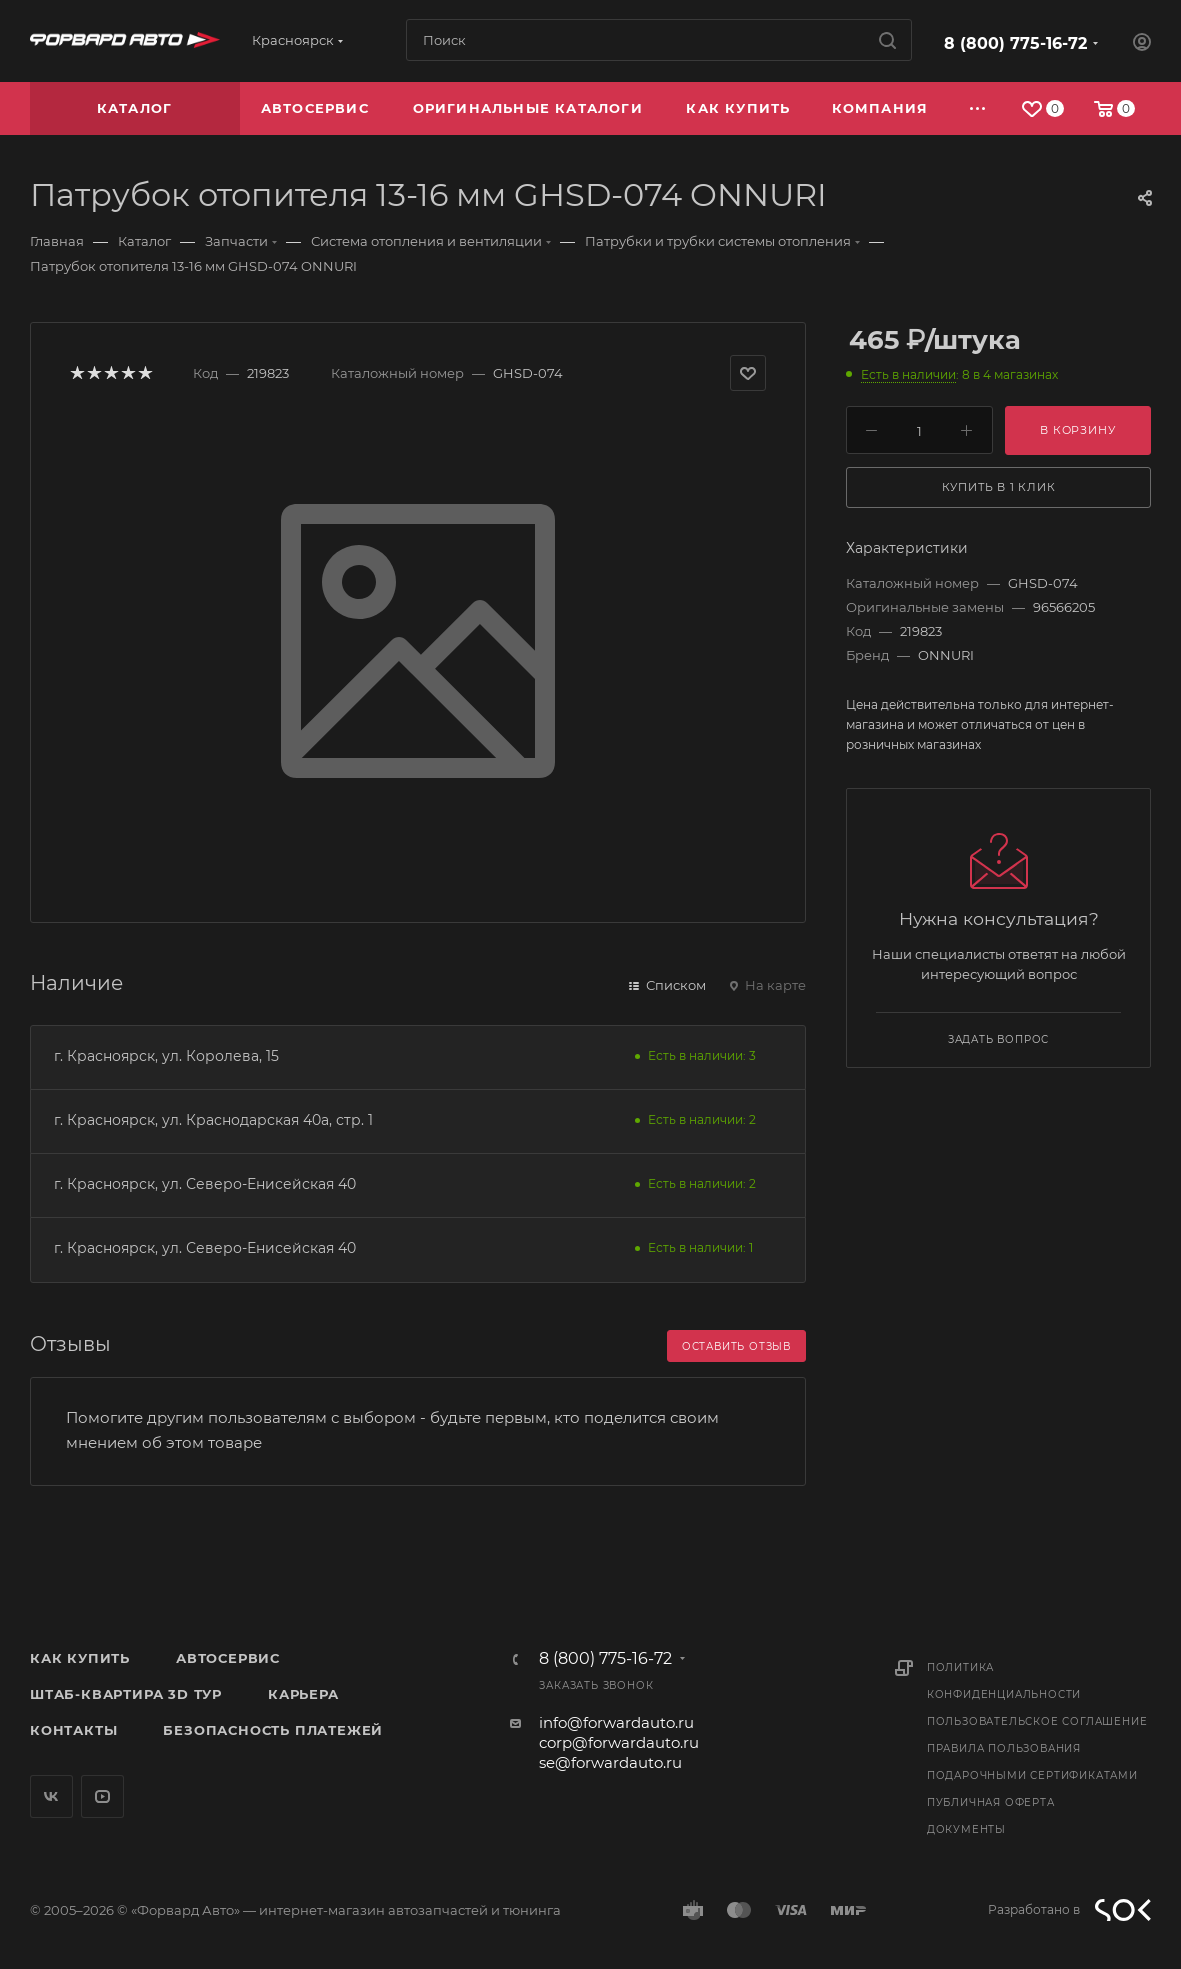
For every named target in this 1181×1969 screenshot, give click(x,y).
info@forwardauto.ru (616, 1722)
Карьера (303, 1694)
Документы (966, 1829)
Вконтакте (51, 1796)
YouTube (102, 1796)
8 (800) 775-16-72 (1015, 43)
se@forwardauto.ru (610, 1762)
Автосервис (228, 1658)
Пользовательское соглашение (1037, 1721)
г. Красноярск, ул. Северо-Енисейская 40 (205, 1184)
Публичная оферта (991, 1802)
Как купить (80, 1658)
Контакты (73, 1730)
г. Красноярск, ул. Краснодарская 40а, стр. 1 (213, 1120)
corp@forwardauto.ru (619, 1742)
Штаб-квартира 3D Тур (126, 1694)
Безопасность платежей (273, 1730)
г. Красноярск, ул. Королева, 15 (166, 1056)
